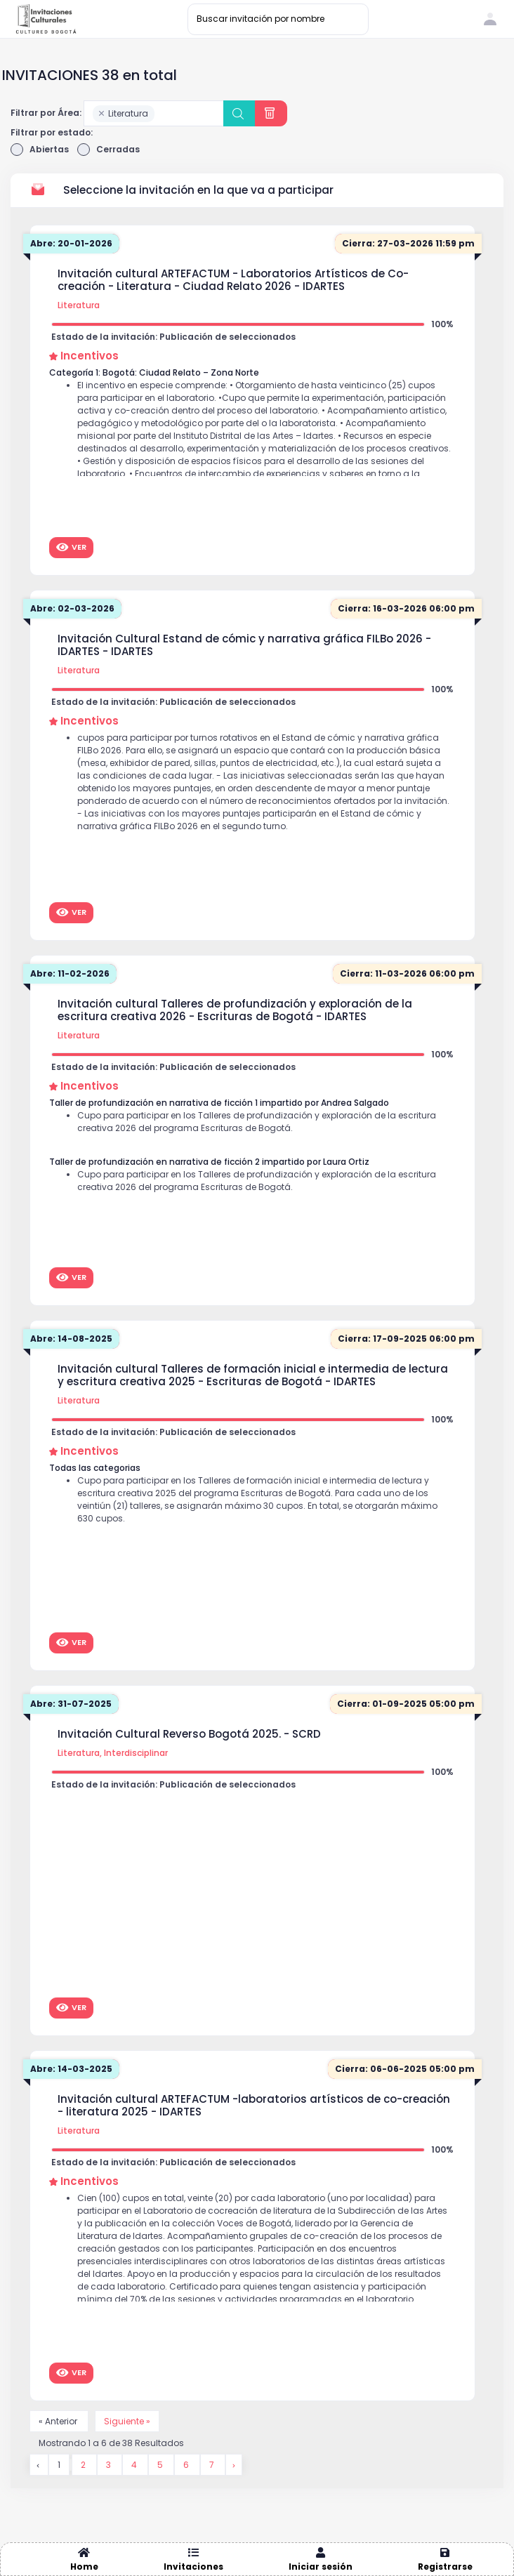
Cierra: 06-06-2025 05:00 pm (405, 2069)
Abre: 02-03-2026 (72, 608)
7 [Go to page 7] (212, 2465)
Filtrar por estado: (52, 132)
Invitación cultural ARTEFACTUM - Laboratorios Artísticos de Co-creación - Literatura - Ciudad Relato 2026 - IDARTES (233, 280)
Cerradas (108, 149)
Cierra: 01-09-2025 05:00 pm (406, 1704)
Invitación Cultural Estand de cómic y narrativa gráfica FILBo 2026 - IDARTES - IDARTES (244, 645)
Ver (71, 547)
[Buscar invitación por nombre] (278, 19)
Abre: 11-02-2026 (70, 973)
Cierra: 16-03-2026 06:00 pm (406, 608)
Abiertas (40, 149)
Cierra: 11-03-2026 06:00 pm (407, 973)
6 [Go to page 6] (187, 2465)
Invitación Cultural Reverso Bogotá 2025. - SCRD (189, 1734)
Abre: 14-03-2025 (71, 2069)
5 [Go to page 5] (161, 2465)
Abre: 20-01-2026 (71, 243)
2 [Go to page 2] (84, 2465)
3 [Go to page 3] (109, 2465)
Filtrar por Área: (46, 113)
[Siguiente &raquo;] (233, 2465)
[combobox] (154, 113)
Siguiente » (127, 2421)
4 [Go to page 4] (135, 2465)
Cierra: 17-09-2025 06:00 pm (406, 1339)
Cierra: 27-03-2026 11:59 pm (408, 243)
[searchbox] (161, 113)
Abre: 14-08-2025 (71, 1339)
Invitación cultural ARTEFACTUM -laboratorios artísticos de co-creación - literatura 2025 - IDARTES (254, 2105)
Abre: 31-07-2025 (71, 1704)
